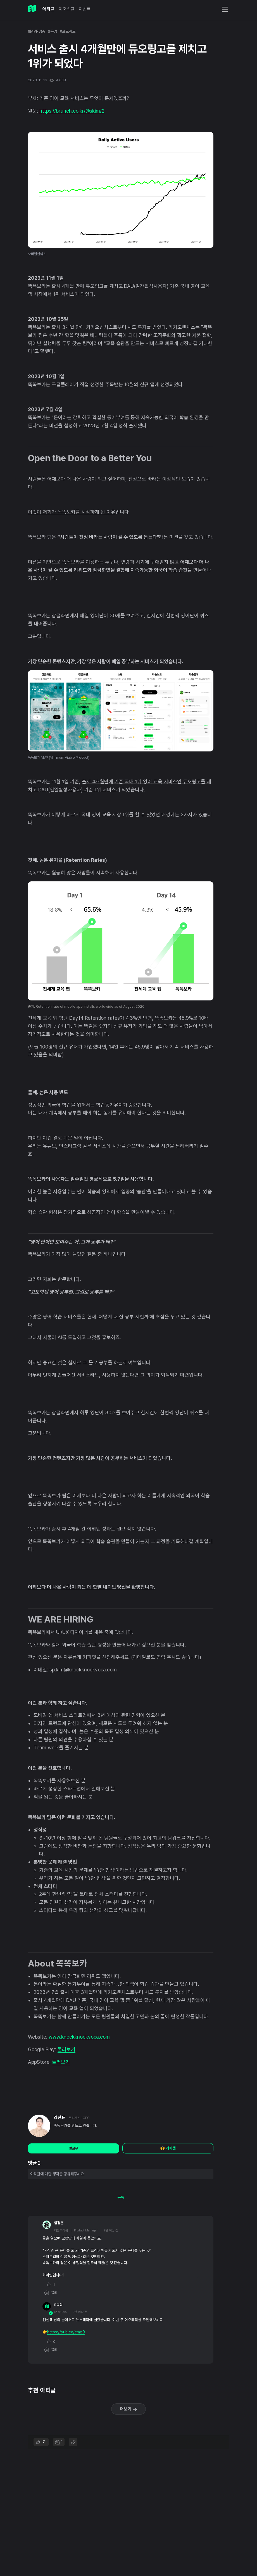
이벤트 (85, 9)
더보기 (128, 2409)
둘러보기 (66, 2049)
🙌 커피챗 (168, 2148)
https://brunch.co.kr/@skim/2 (71, 111)
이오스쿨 (66, 9)
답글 (50, 2292)
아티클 (48, 9)
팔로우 (73, 2148)
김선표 (59, 2117)
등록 (120, 2197)
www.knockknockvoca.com (79, 2037)
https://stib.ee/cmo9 (66, 2332)
